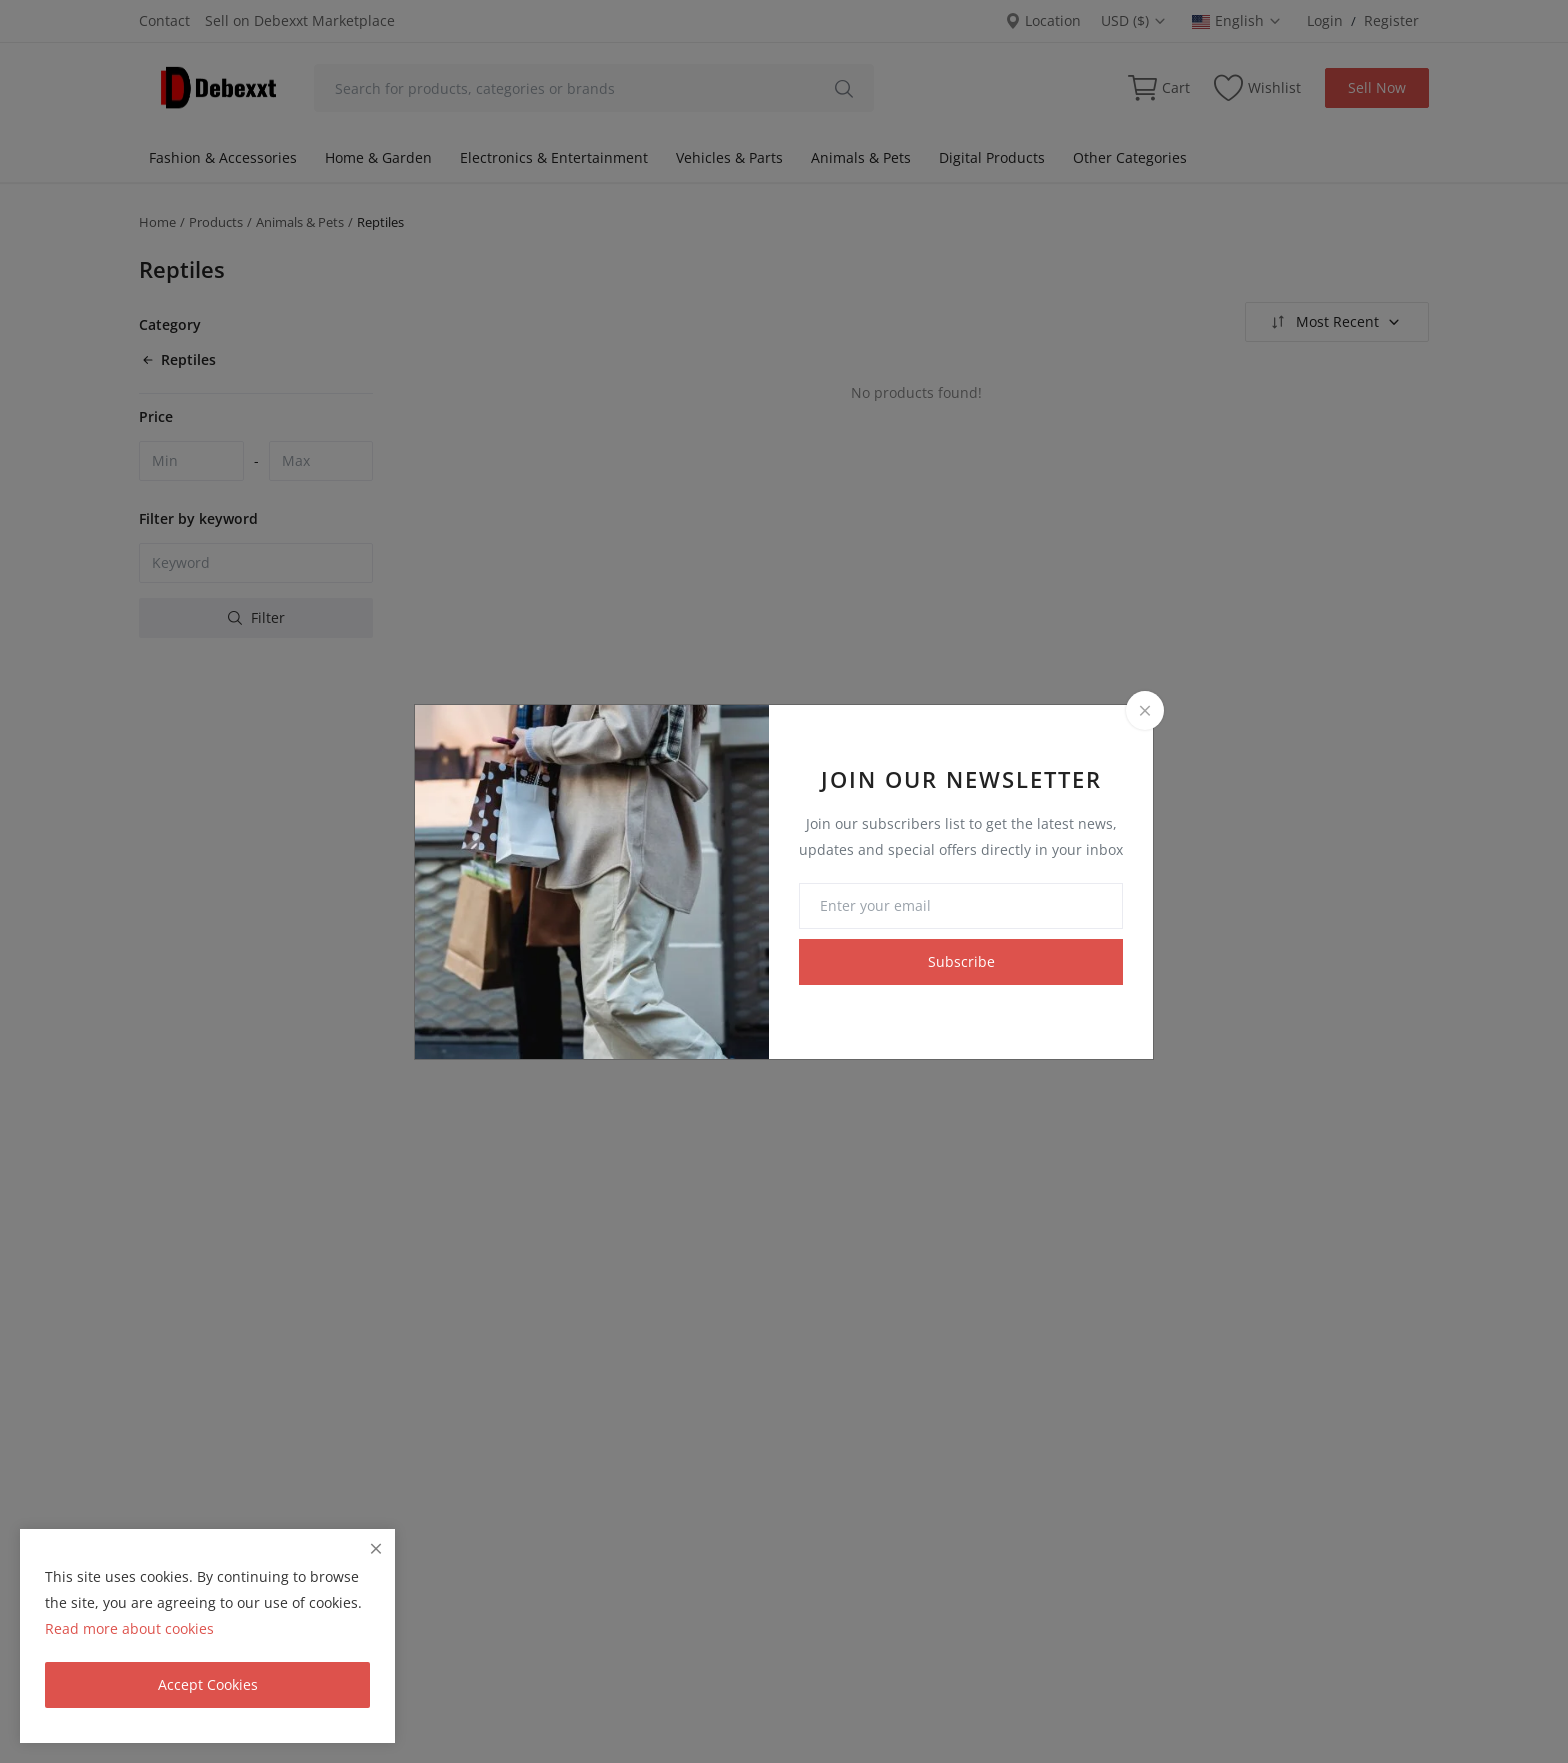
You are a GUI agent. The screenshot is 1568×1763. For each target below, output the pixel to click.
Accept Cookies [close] (208, 1684)
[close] (376, 1548)
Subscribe (961, 961)
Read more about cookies (129, 1628)
